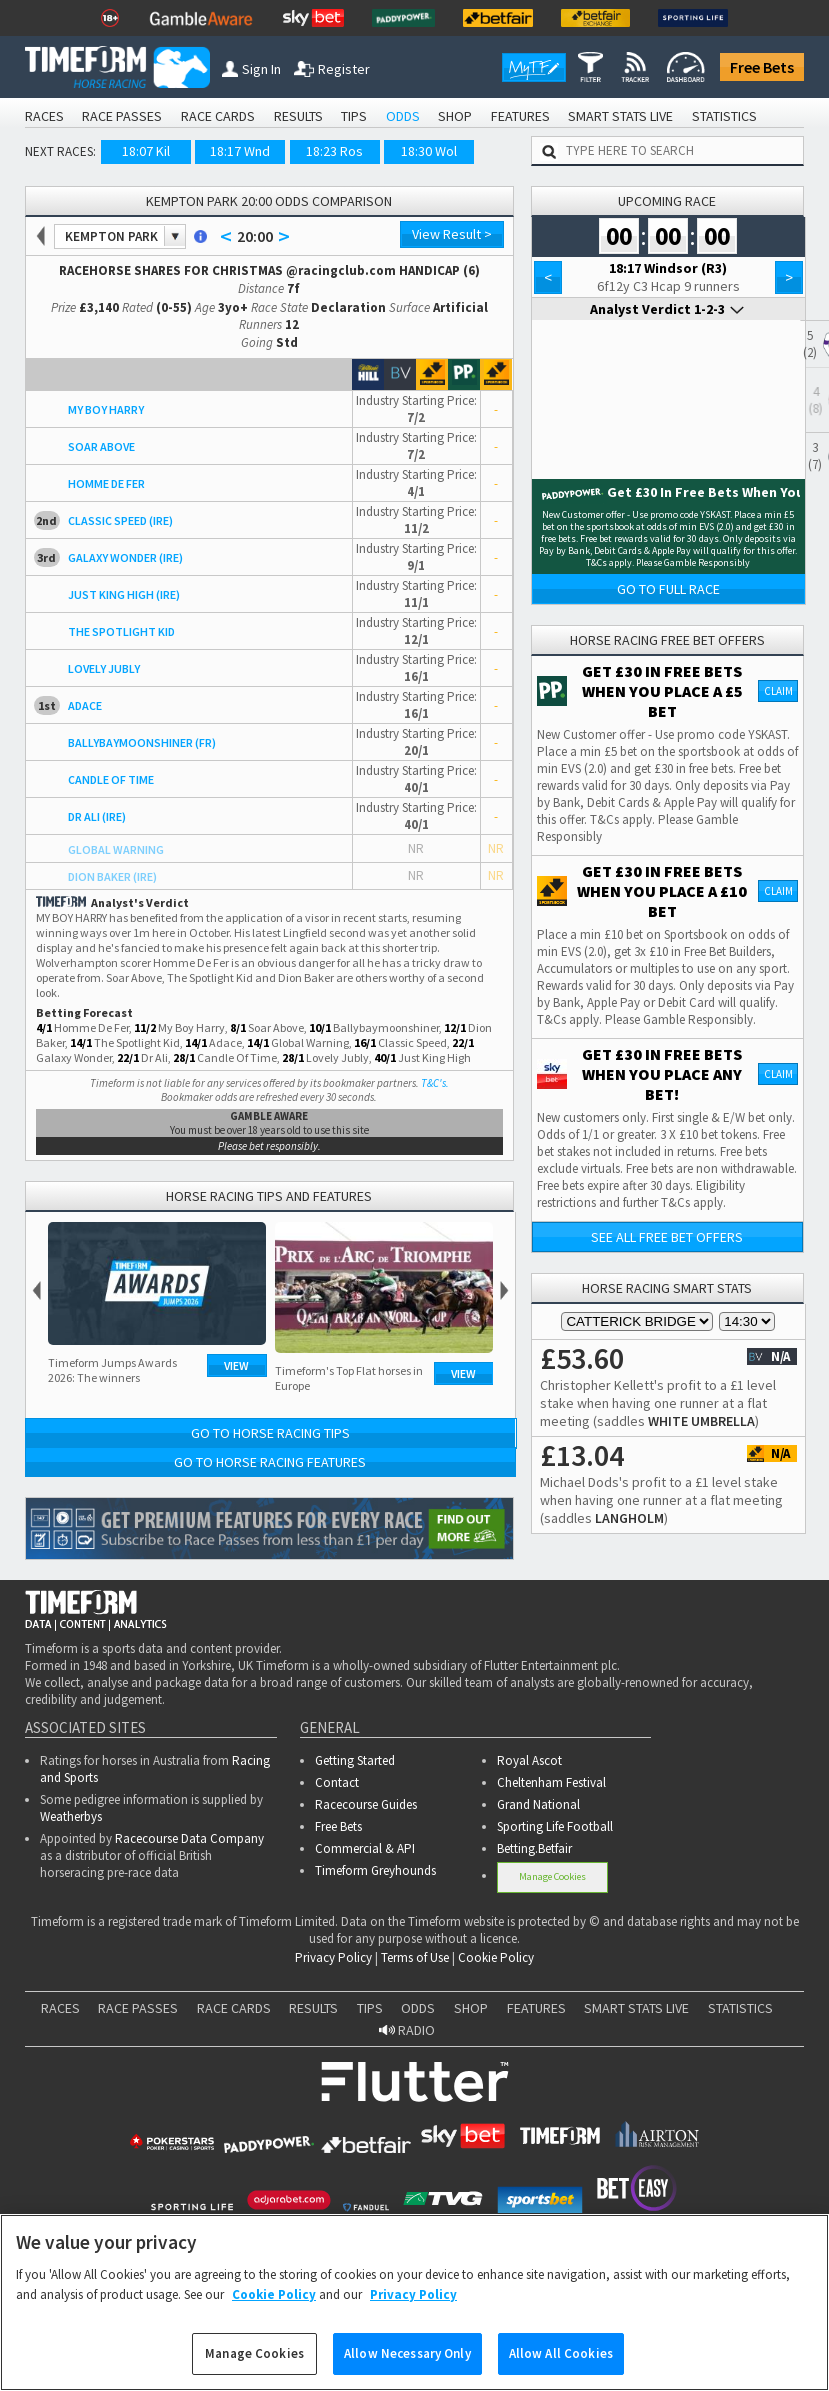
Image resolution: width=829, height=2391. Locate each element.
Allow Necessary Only (407, 2353)
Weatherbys (71, 1816)
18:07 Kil (146, 151)
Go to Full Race (668, 589)
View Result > (452, 234)
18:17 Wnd (240, 151)
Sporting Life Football (555, 1826)
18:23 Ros (334, 151)
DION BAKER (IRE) (112, 876)
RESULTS (298, 116)
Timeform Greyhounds (375, 1870)
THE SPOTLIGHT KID (121, 631)
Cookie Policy (496, 1957)
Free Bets (762, 67)
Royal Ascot (529, 1760)
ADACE (85, 705)
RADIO (407, 2030)
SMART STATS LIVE (620, 116)
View (236, 1365)
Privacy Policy (333, 1957)
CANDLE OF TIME (111, 779)
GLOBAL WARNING (116, 849)
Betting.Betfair (534, 1848)
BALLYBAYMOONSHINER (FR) (142, 742)
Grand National (538, 1804)
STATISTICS (724, 116)
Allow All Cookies (561, 2353)
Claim (778, 691)
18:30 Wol (429, 151)
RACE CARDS (218, 116)
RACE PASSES (122, 116)
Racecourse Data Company (189, 1838)
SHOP (455, 116)
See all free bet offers (667, 1237)
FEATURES (520, 116)
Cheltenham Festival (551, 1782)
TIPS (354, 116)
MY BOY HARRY (106, 409)
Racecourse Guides (366, 1804)
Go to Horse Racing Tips (270, 1433)
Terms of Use (415, 1957)
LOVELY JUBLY (104, 668)
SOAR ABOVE (101, 446)
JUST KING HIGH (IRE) (124, 594)
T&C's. (435, 1083)
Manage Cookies (552, 1876)
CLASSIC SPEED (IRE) (120, 520)
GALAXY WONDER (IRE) (125, 557)
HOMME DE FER (106, 483)
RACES (44, 116)
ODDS (403, 116)
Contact (337, 1782)
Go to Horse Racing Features (270, 1462)
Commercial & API (365, 1848)
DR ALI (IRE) (97, 816)
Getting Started (355, 1760)
